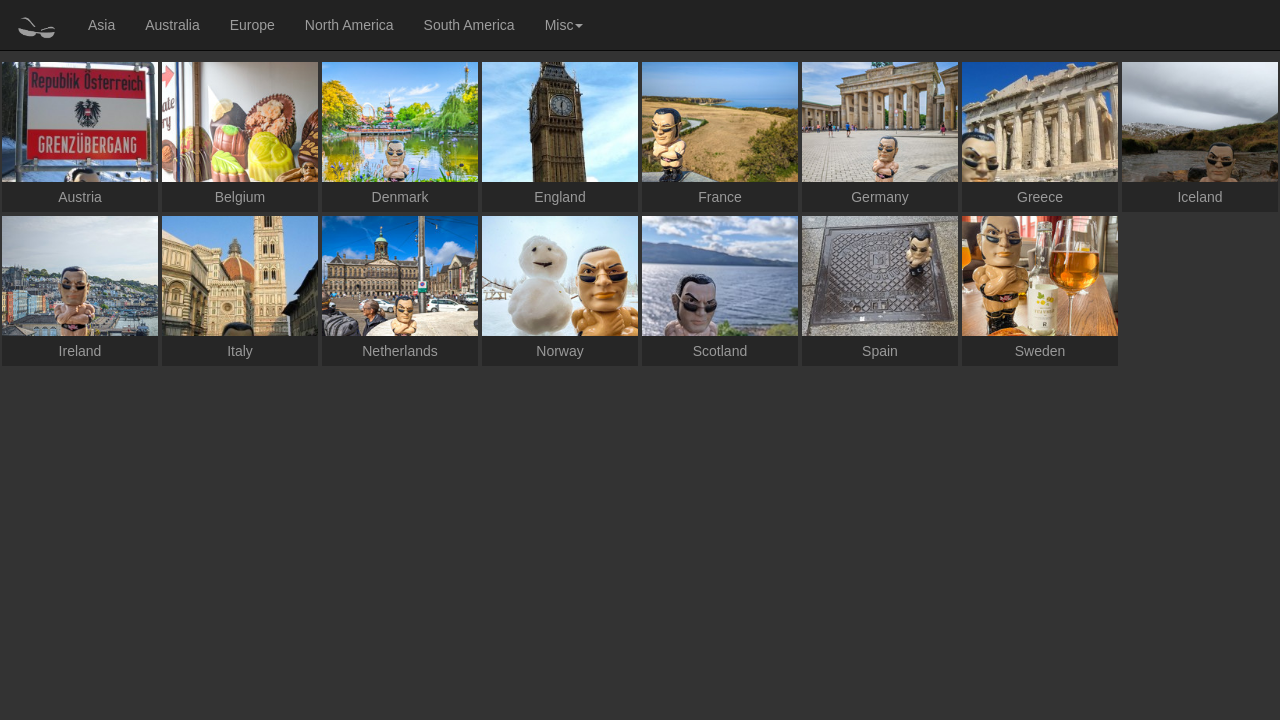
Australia (172, 25)
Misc (564, 25)
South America (469, 25)
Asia (101, 25)
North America (349, 25)
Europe (252, 25)
